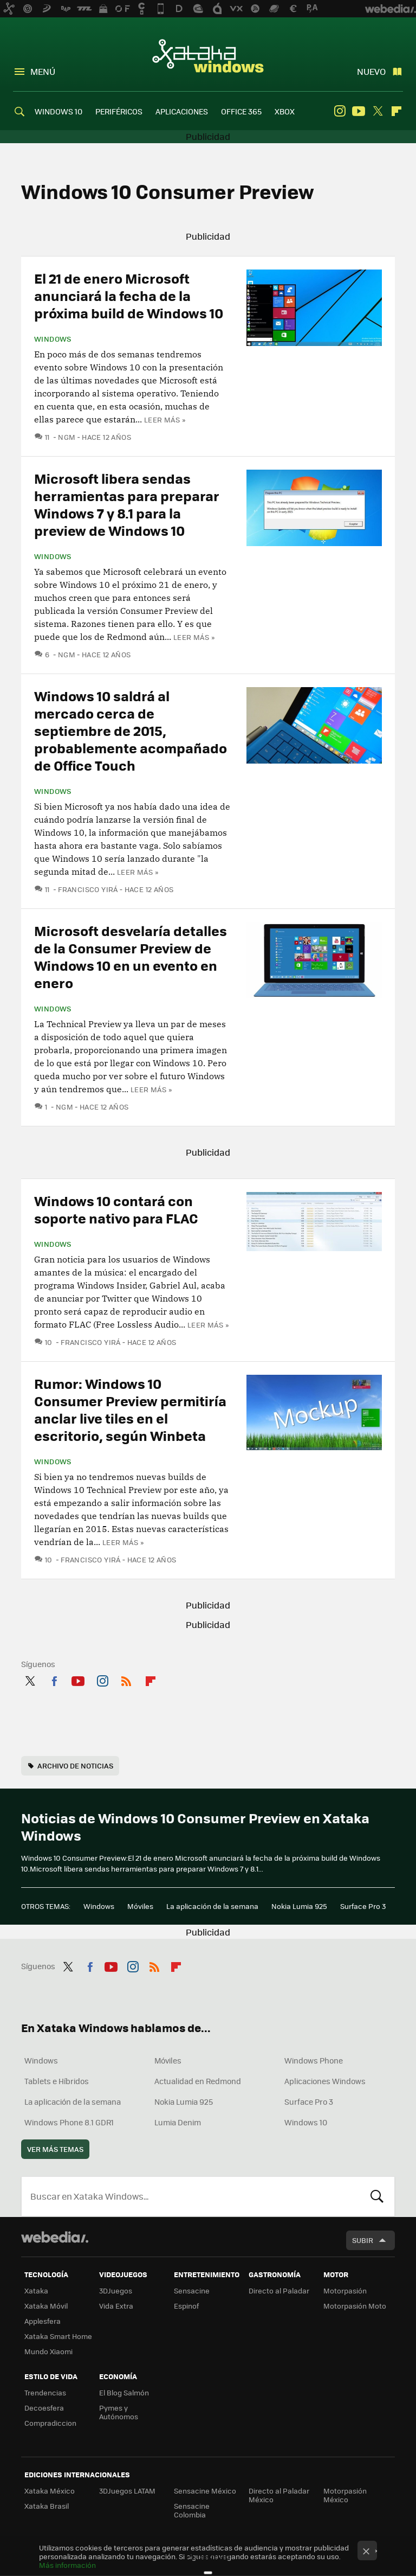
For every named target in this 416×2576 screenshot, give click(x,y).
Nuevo (371, 71)
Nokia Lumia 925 (299, 1906)
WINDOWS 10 (58, 111)
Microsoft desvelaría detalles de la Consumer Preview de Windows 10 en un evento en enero (130, 956)
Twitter (377, 111)
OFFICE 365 (241, 111)
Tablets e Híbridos (56, 2080)
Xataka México (49, 2490)
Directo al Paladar (279, 2290)
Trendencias (45, 2392)
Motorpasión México (345, 2494)
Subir (362, 2240)
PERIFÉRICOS (118, 111)
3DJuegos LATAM (127, 2490)
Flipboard (396, 111)
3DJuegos (115, 2290)
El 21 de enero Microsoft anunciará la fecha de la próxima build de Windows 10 (128, 295)
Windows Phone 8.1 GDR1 (69, 2122)
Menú (42, 71)
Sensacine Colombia (192, 2510)
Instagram (339, 111)
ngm (66, 437)
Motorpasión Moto (354, 2306)
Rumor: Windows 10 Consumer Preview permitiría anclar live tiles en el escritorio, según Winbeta (130, 1409)
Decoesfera (44, 2407)
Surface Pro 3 (363, 1906)
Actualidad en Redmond (197, 2080)
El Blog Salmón (124, 2392)
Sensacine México (205, 2490)
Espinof (186, 2306)
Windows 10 (305, 2122)
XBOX (285, 111)
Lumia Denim (177, 2122)
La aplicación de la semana (212, 1906)
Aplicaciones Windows (325, 2080)
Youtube (358, 111)
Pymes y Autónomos (118, 2411)
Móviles (140, 1906)
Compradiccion (50, 2423)
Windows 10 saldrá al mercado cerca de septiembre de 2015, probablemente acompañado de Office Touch (130, 730)
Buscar (377, 2196)
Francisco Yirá (88, 889)
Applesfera (42, 2321)
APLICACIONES (181, 111)
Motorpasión (345, 2290)
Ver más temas (55, 2149)
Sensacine (192, 2290)
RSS (126, 1679)
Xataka (36, 2290)
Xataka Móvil (46, 2306)
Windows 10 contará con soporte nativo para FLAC (116, 1209)
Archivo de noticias (75, 1765)
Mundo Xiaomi (48, 2351)
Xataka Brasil (46, 2506)
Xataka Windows (208, 55)
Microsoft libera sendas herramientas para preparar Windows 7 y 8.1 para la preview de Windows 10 (126, 504)
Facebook (54, 1679)
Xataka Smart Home (58, 2336)
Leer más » (164, 419)
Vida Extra (116, 2306)
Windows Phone (313, 2060)
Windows (53, 339)
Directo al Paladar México (279, 2494)
